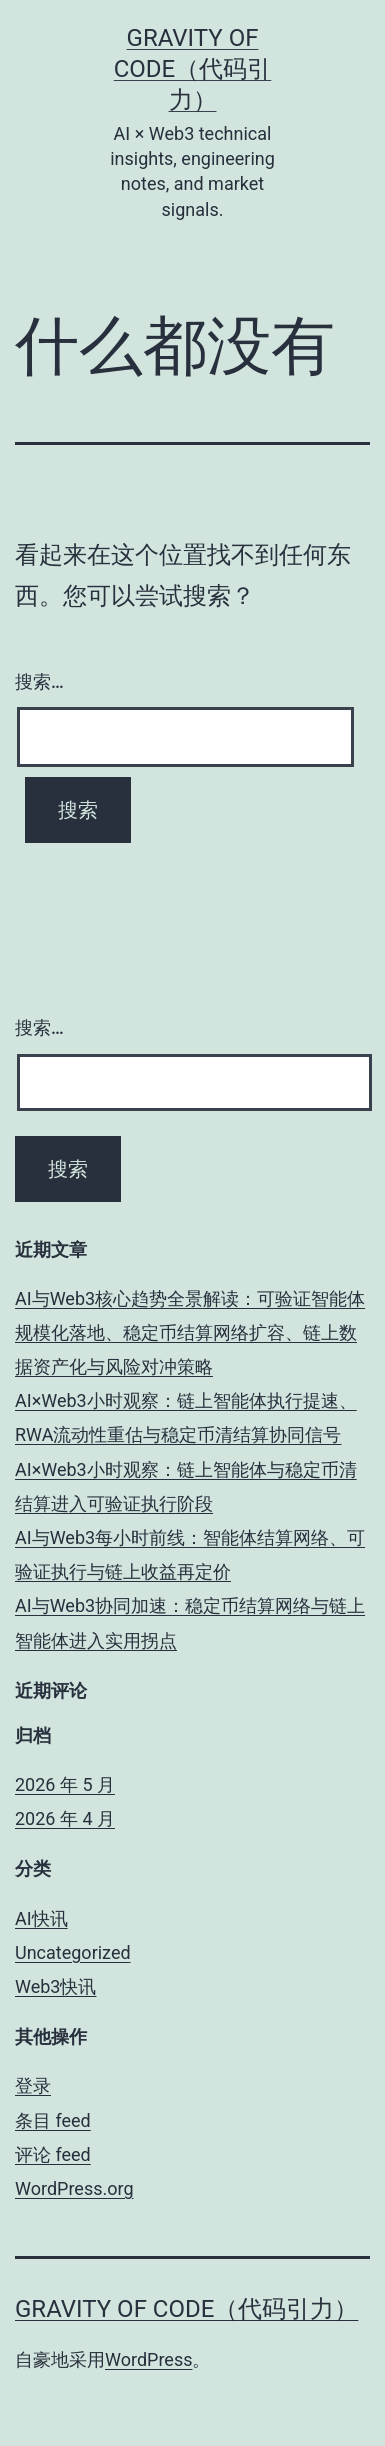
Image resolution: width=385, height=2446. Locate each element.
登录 (33, 2085)
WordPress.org (74, 2188)
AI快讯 (41, 1918)
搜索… (39, 681)
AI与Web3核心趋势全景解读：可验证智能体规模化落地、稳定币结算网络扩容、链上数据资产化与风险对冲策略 (190, 1332)
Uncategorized (73, 1952)
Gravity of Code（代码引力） (193, 69)
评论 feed (53, 2154)
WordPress (148, 2359)
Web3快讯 (55, 1986)
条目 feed (53, 2120)
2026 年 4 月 (65, 1818)
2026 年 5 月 (65, 1784)
